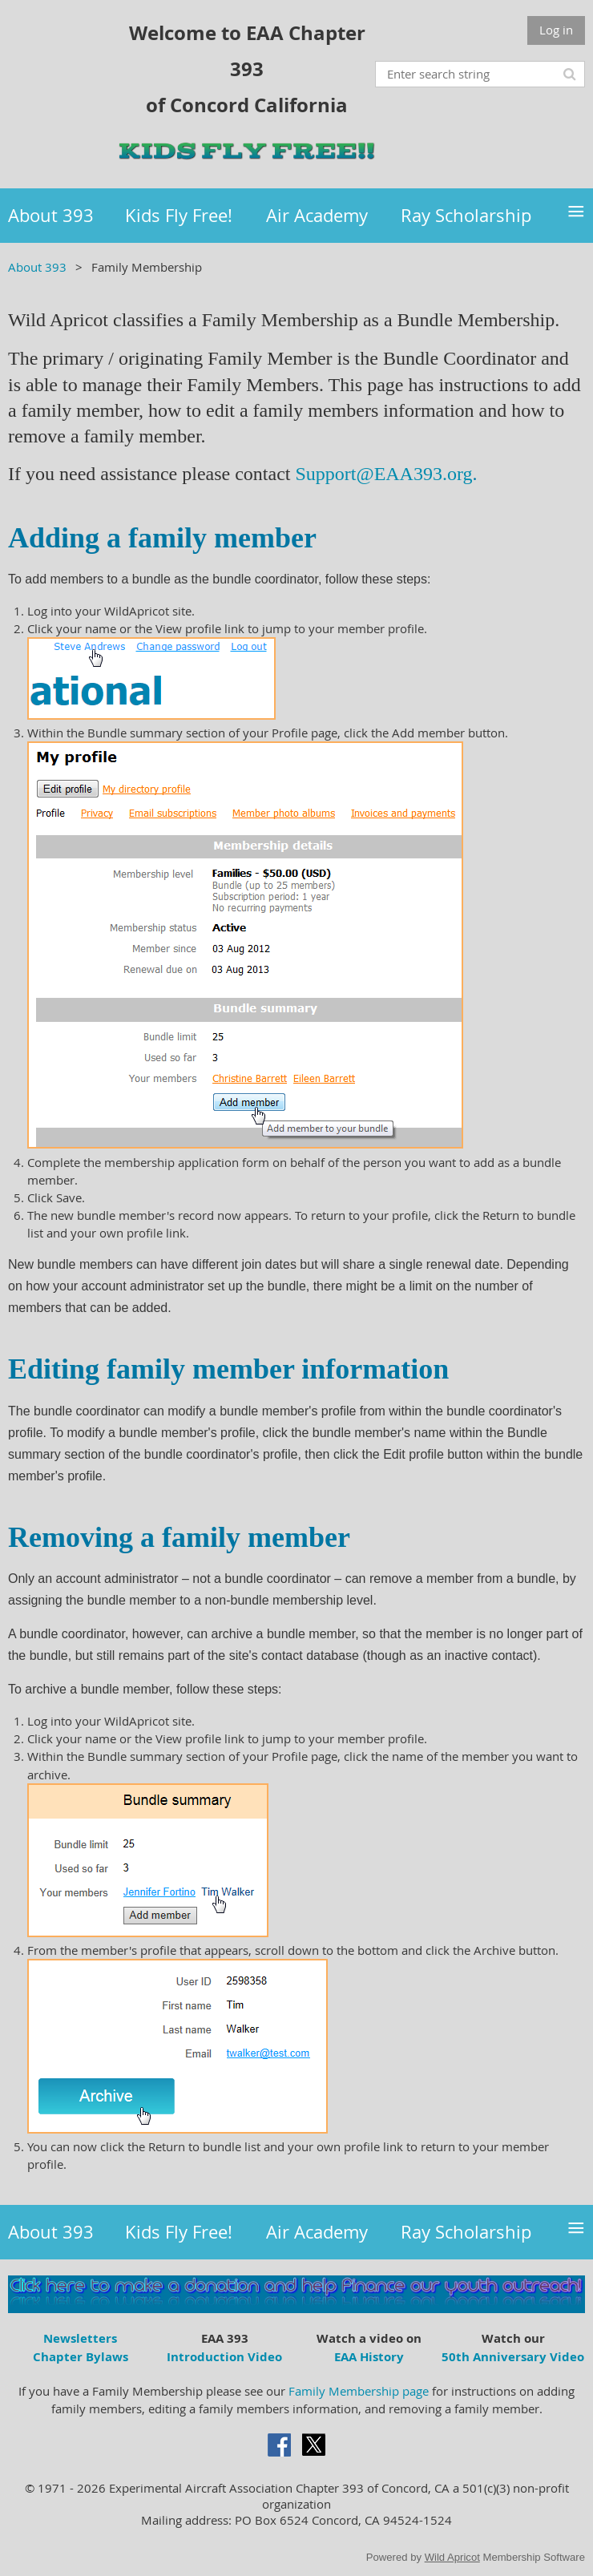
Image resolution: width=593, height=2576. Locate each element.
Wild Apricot (452, 2557)
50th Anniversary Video (513, 2356)
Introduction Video (224, 2356)
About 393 (37, 267)
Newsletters (80, 2338)
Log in (556, 30)
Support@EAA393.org (384, 473)
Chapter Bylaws (80, 2356)
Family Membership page (358, 2391)
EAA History (369, 2356)
